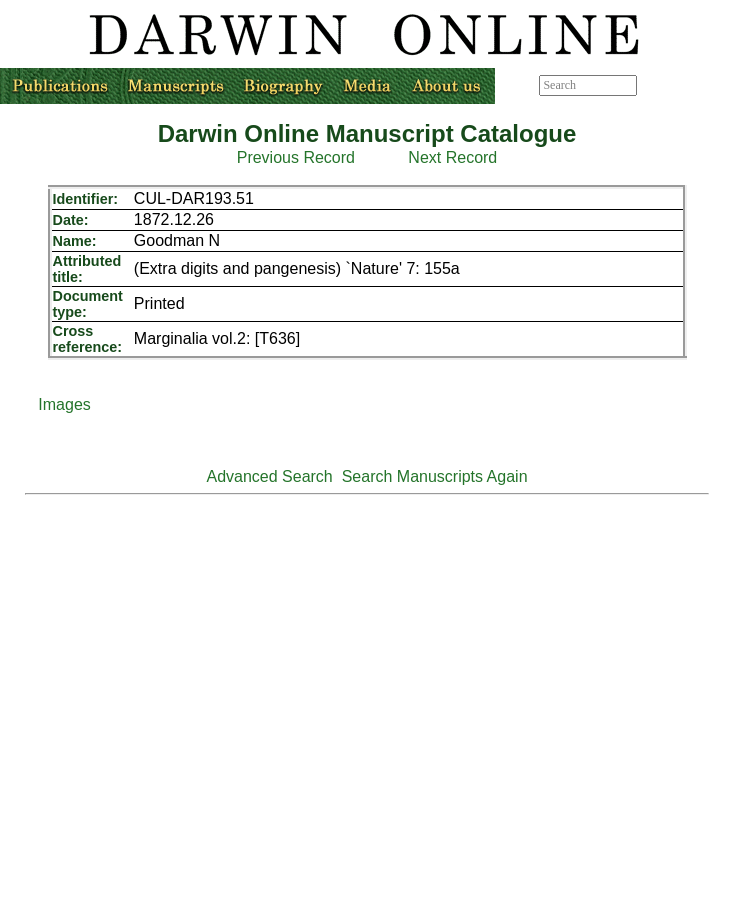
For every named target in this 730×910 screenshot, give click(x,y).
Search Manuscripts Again (435, 476)
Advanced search (682, 85)
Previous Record (296, 157)
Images (64, 404)
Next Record (452, 157)
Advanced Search (269, 476)
